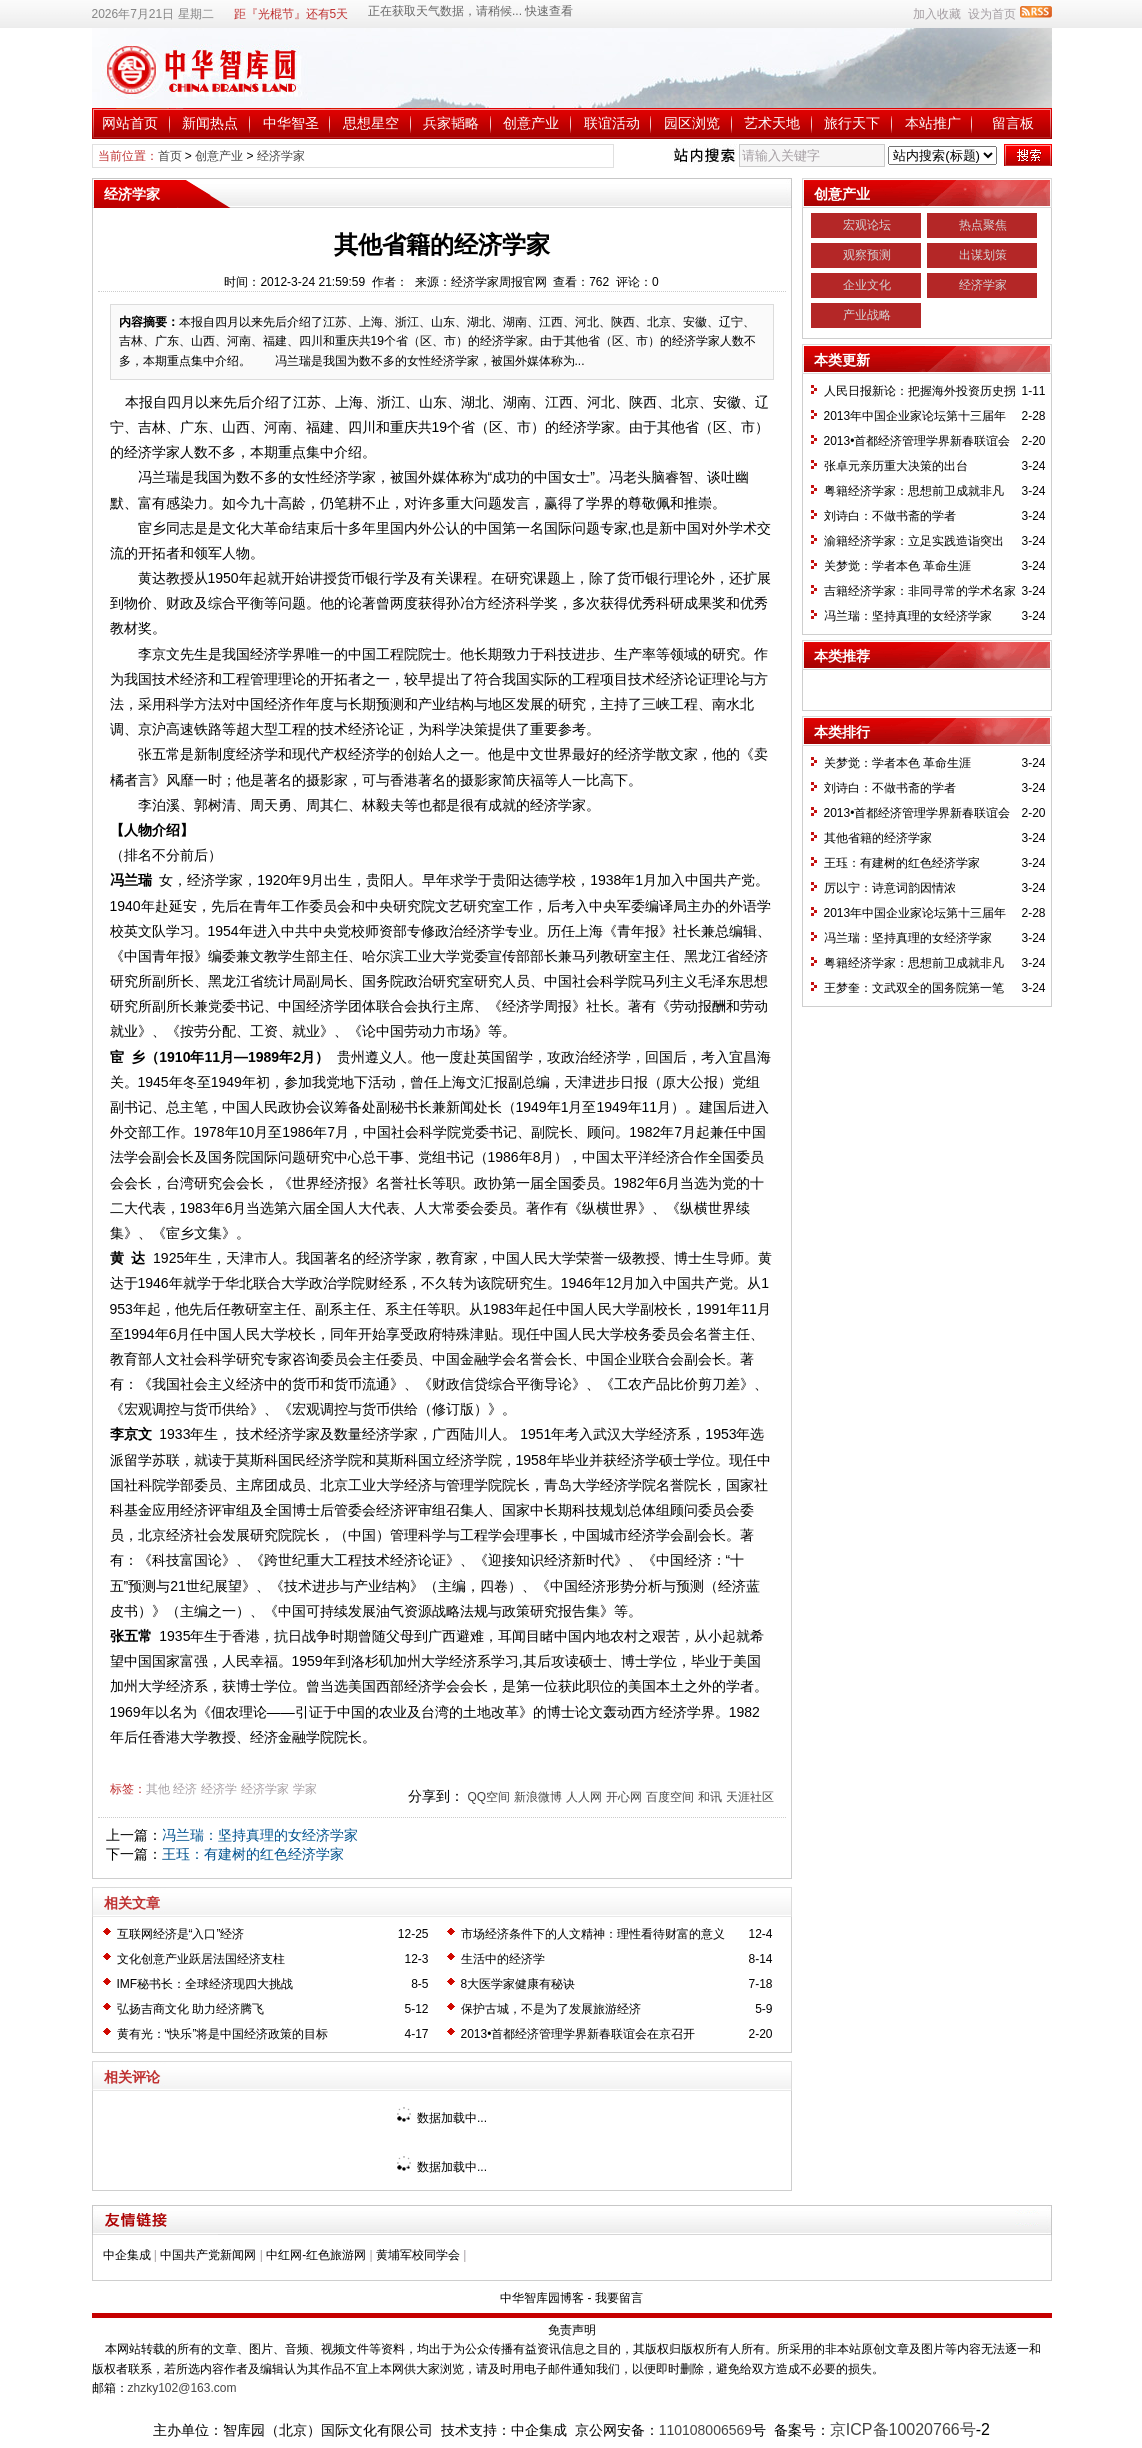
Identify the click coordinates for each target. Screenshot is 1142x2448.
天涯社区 (750, 1797)
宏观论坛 (867, 225)
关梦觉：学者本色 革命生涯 (897, 566)
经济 (185, 1789)
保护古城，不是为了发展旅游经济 (551, 2009)
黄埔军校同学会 (418, 2255)
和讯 (710, 1797)
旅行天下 (852, 123)
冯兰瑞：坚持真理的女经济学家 (260, 1835)
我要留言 (619, 2298)
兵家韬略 (451, 123)
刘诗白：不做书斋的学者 (890, 516)
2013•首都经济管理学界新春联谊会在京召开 (578, 2034)
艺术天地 (772, 123)
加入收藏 (937, 14)
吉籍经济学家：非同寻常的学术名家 (920, 591)
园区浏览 (692, 123)
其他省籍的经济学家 (878, 838)
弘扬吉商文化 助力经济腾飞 (190, 2009)
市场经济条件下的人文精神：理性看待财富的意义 (593, 1934)
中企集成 (127, 2255)
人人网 (584, 1797)
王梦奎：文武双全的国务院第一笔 (914, 988)
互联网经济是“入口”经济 (181, 1934)
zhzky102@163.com (182, 2388)
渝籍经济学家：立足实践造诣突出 (914, 541)
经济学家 (281, 156)
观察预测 (867, 255)
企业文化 (867, 285)
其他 (158, 1789)
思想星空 (371, 123)
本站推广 (933, 123)
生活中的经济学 (503, 1959)
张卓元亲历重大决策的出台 (896, 466)
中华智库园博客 (542, 2298)
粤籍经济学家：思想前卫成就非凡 (914, 491)
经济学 (219, 1789)
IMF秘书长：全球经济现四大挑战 (205, 1984)
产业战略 (867, 315)
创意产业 (531, 123)
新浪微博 (538, 1797)
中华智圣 (291, 123)
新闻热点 (210, 123)
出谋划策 (983, 255)
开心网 (624, 1797)
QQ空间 (488, 1797)
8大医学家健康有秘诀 (518, 1984)
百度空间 (670, 1797)
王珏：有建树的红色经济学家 (253, 1854)
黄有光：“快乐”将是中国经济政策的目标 (223, 2034)
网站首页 (130, 123)
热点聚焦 (983, 225)
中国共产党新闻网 (208, 2255)
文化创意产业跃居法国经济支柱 (201, 1959)
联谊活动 (612, 123)
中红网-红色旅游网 (316, 2255)
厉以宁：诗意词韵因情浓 (890, 888)
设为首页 (992, 14)
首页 (170, 156)
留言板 (1013, 123)
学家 (305, 1789)
